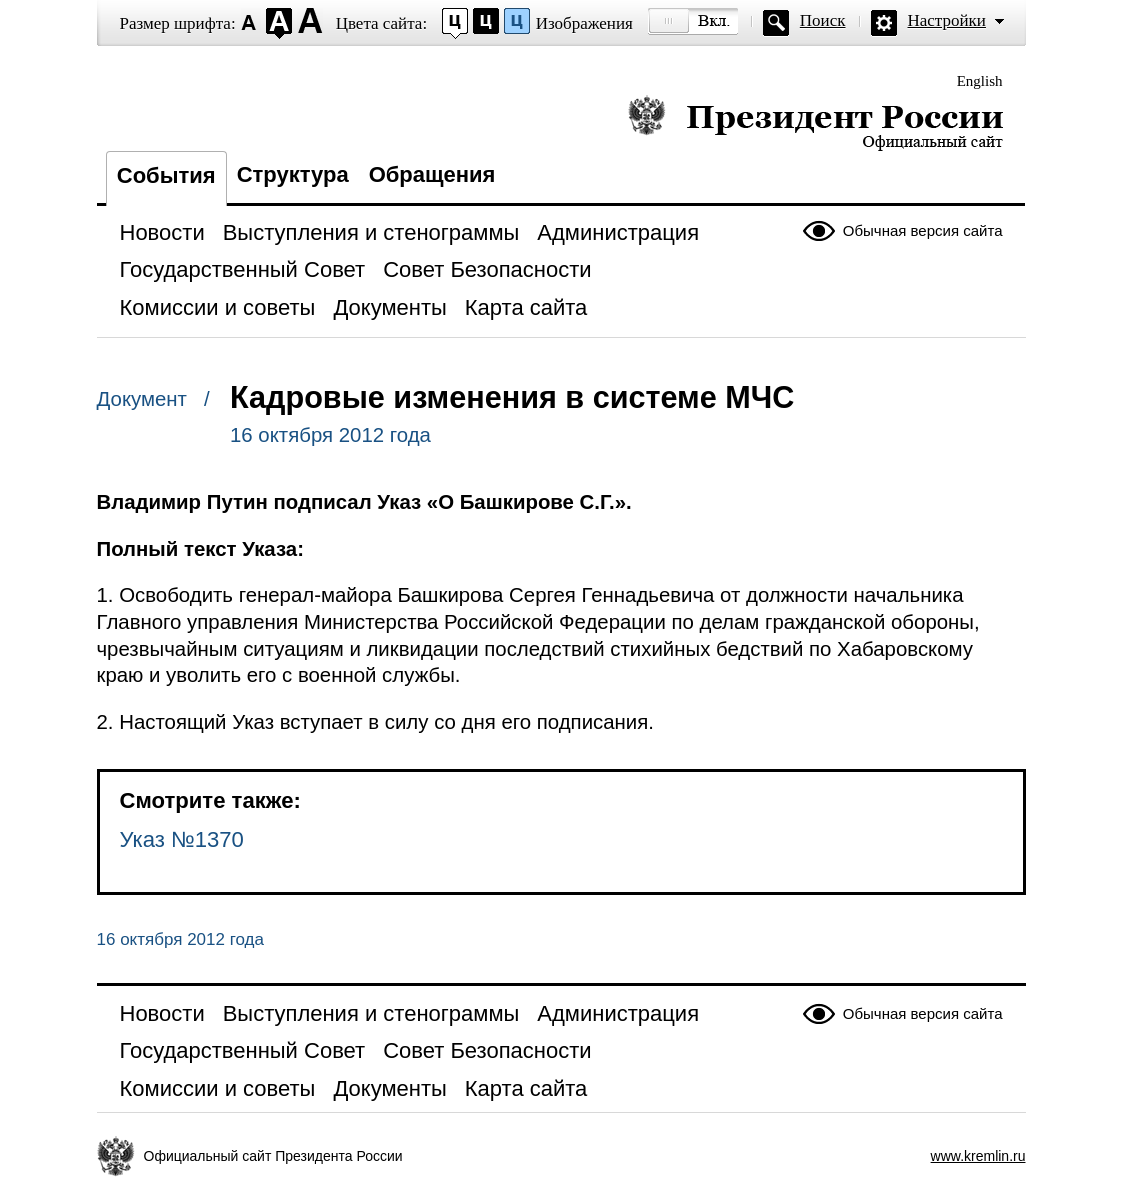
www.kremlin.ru (978, 1156)
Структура (293, 174)
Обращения (432, 174)
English (980, 81)
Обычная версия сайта (923, 230)
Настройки (947, 20)
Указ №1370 (182, 839)
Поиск (823, 20)
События (166, 175)
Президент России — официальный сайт (815, 122)
